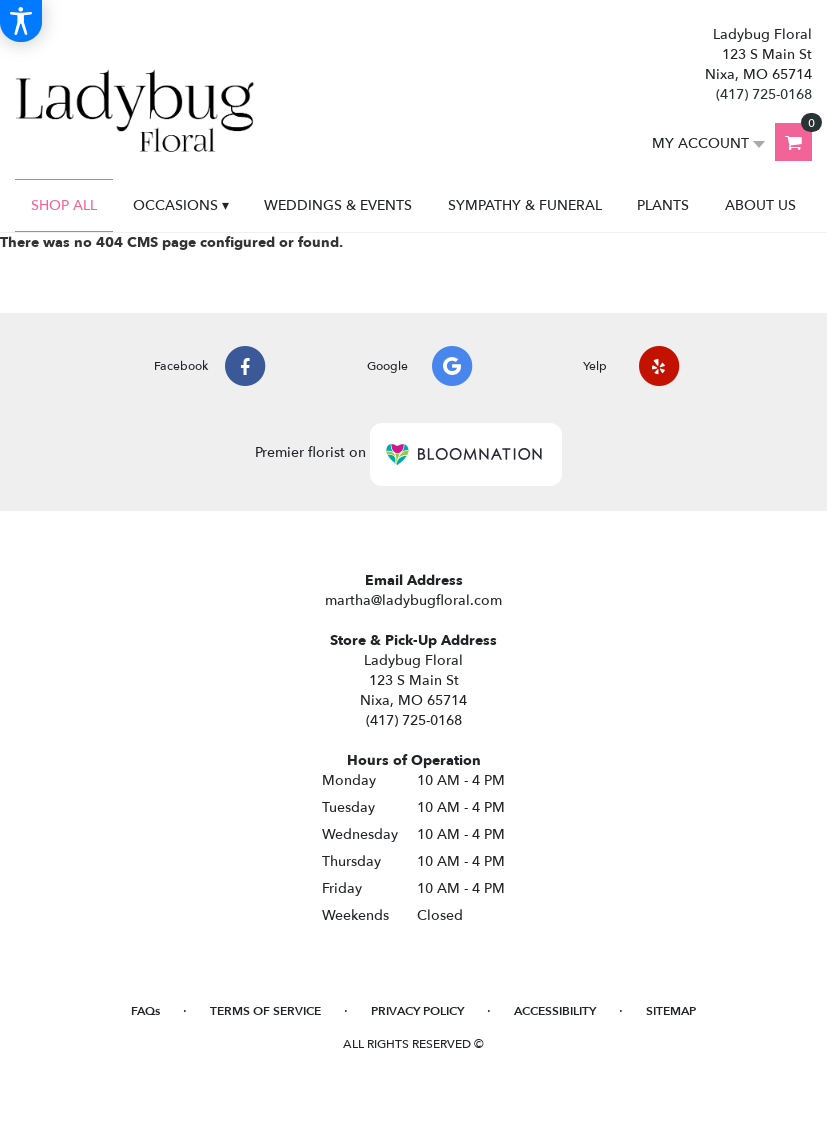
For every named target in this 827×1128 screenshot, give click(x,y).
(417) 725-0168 (764, 94)
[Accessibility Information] (21, 21)
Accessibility (555, 1011)
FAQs (145, 1011)
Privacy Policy (417, 1011)
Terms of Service (265, 1011)
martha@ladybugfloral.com (413, 600)
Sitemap (671, 1011)
